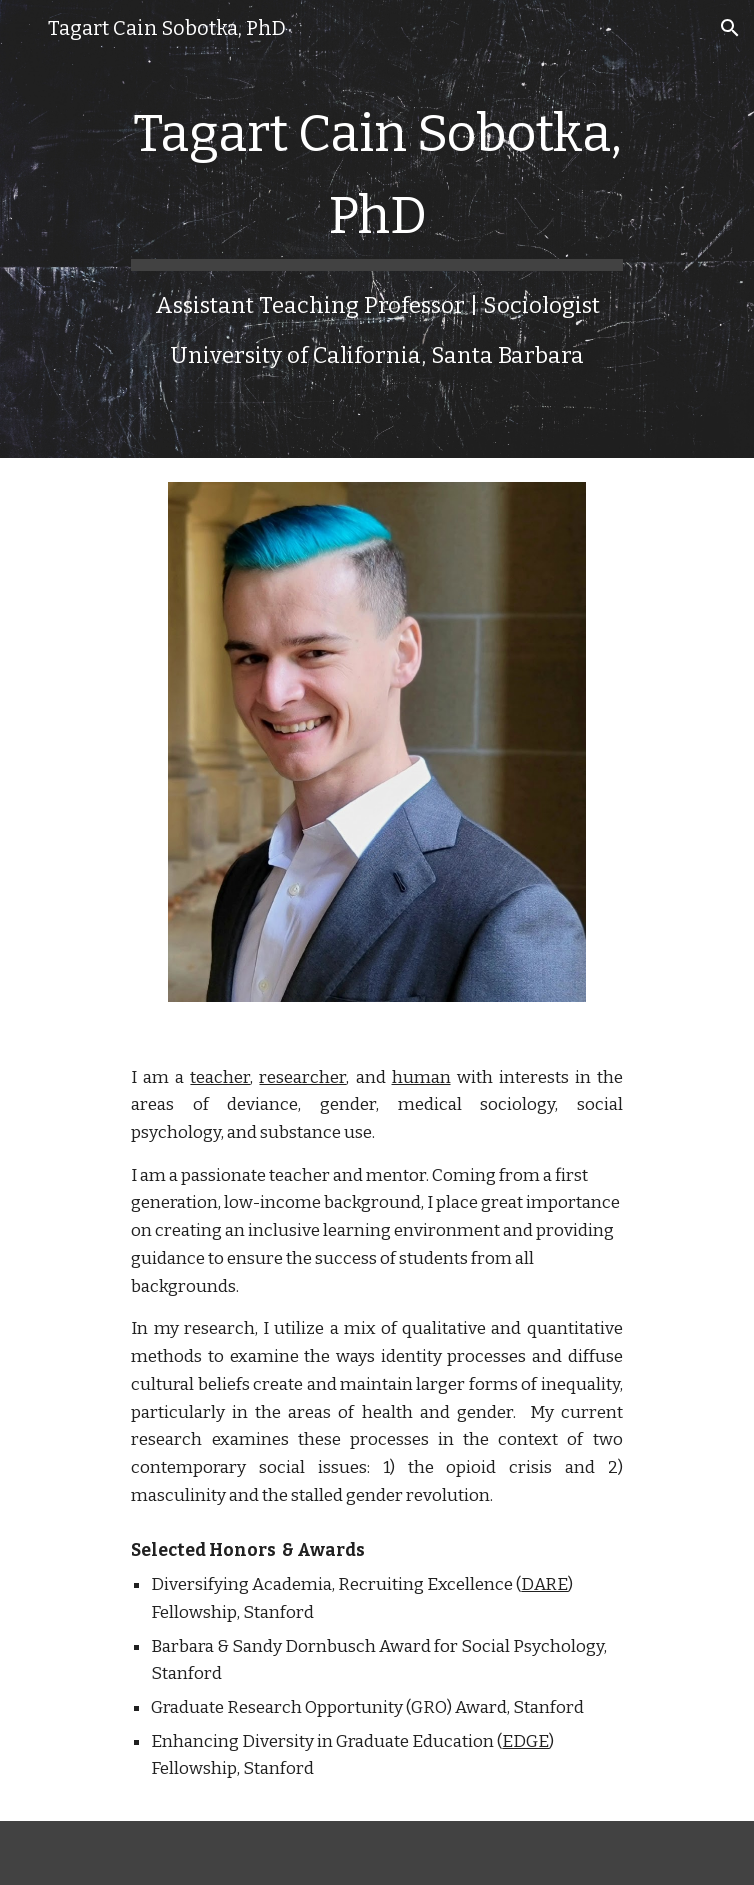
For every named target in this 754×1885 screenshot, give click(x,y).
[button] (24, 27)
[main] (376, 229)
